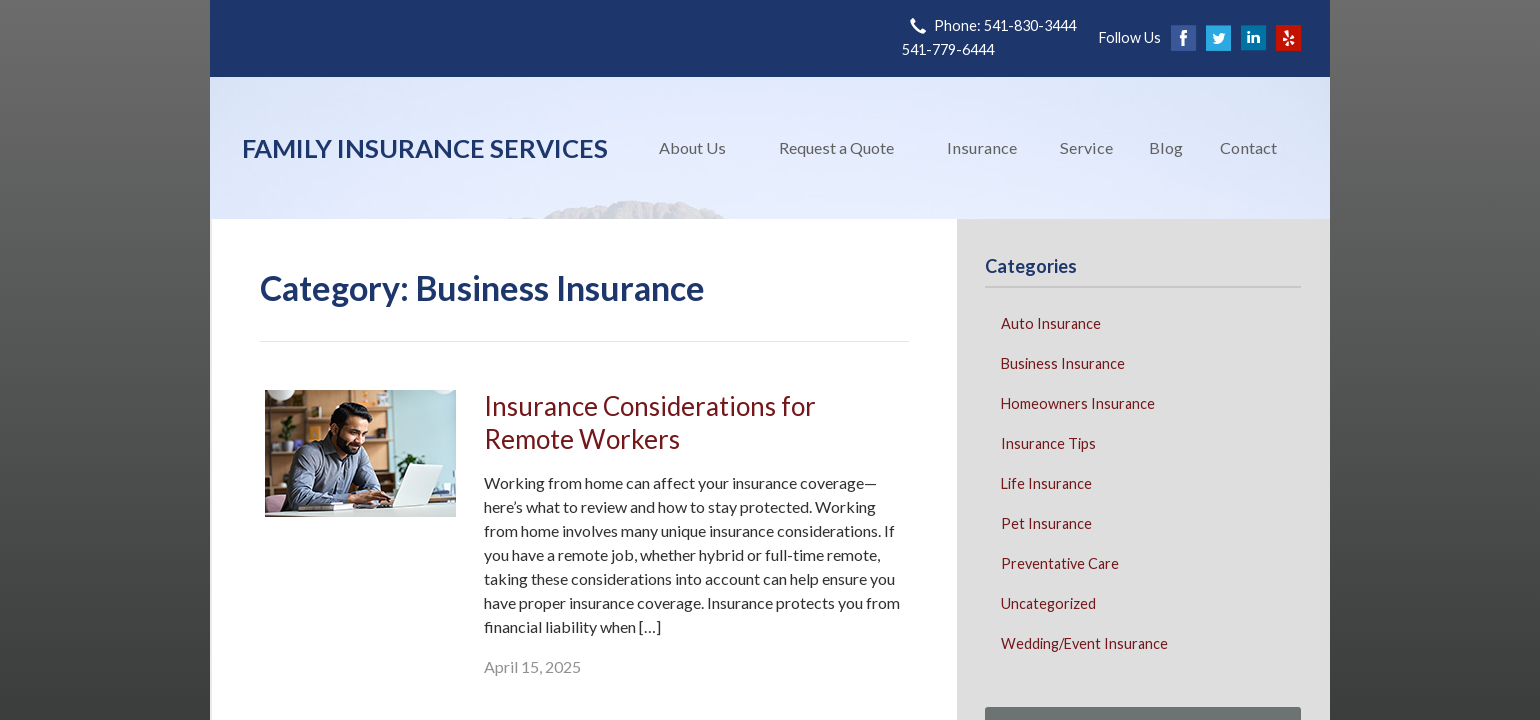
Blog (1166, 147)
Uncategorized (1048, 603)
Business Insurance (1063, 363)
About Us (692, 147)
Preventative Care (1060, 563)
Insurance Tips (1048, 443)
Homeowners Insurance (1078, 403)
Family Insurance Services (425, 148)
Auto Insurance (1051, 323)
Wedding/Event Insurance (1084, 643)
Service (1086, 147)
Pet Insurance (1046, 523)
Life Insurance (1046, 483)
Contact (1248, 147)
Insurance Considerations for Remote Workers (650, 422)
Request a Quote (836, 147)
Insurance (982, 147)
